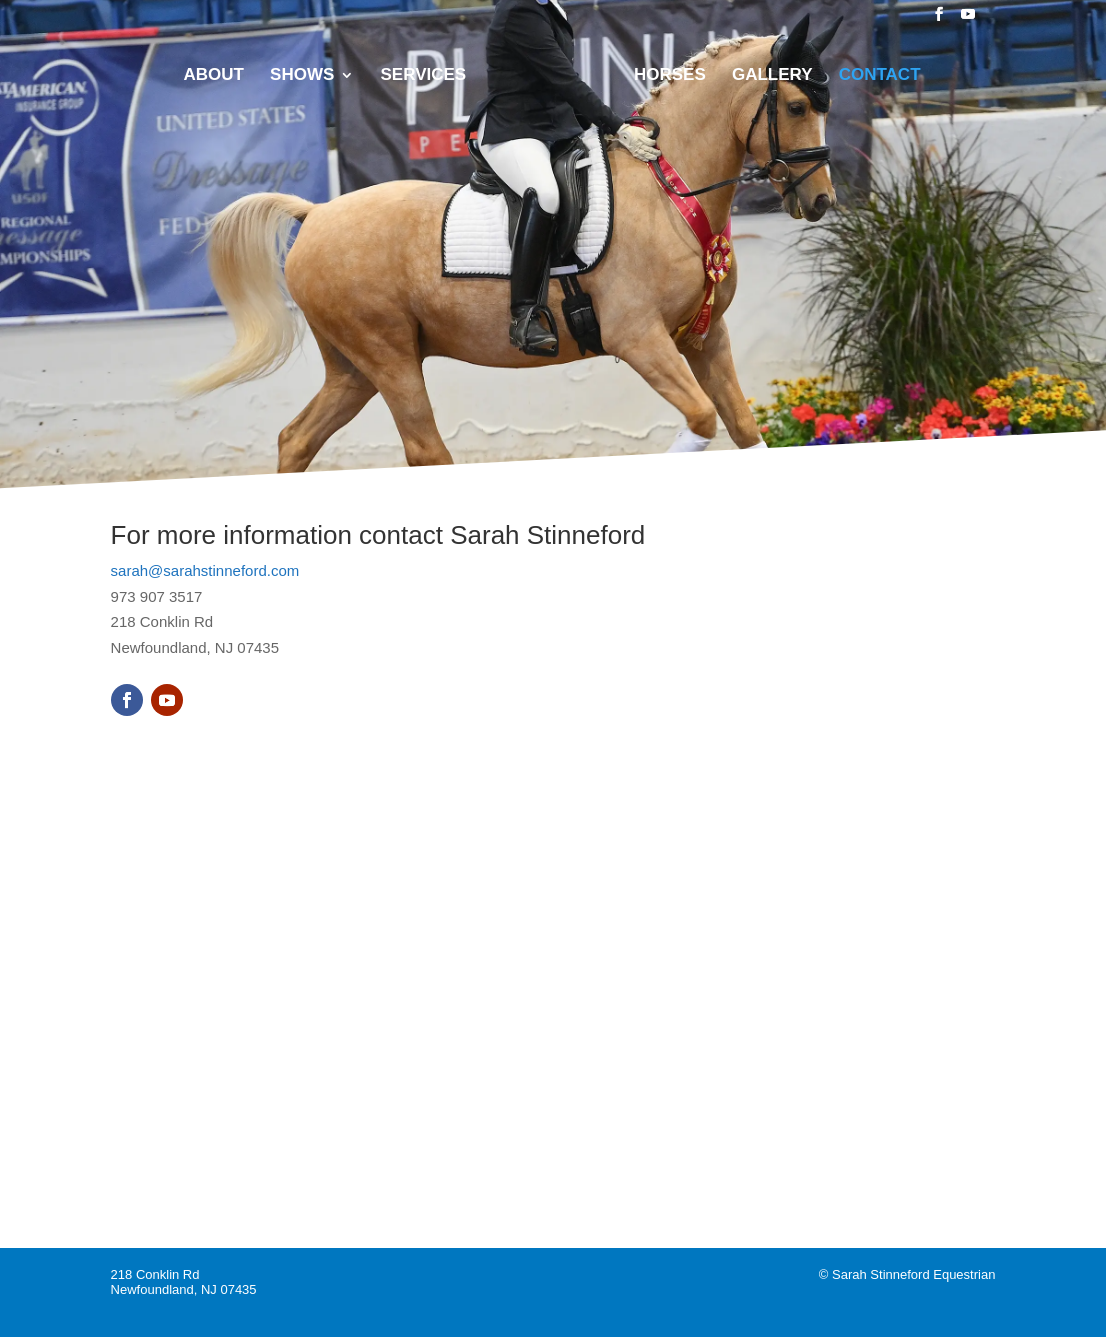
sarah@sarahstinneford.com (205, 570)
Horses (670, 76)
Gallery (772, 76)
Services (424, 76)
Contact (880, 76)
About (213, 76)
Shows (302, 76)
